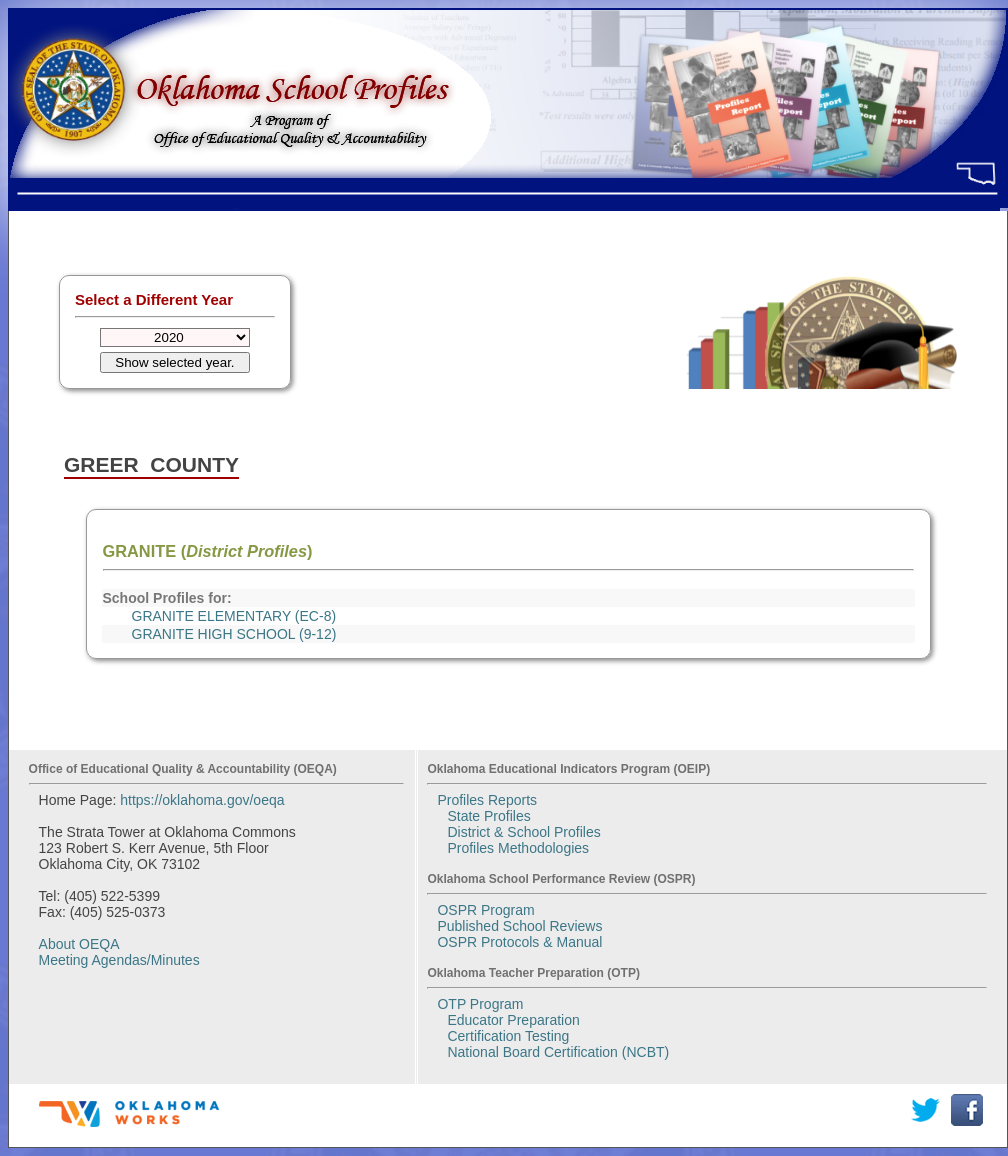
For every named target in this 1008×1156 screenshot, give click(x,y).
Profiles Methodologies (518, 848)
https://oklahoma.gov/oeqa (202, 800)
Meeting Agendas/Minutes (119, 960)
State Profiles (488, 816)
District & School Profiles (523, 832)
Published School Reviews (519, 926)
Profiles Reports (487, 800)
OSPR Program (485, 910)
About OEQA (79, 944)
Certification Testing (508, 1036)
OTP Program (480, 1004)
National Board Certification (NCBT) (558, 1052)
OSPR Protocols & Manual (519, 942)
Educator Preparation (513, 1020)
